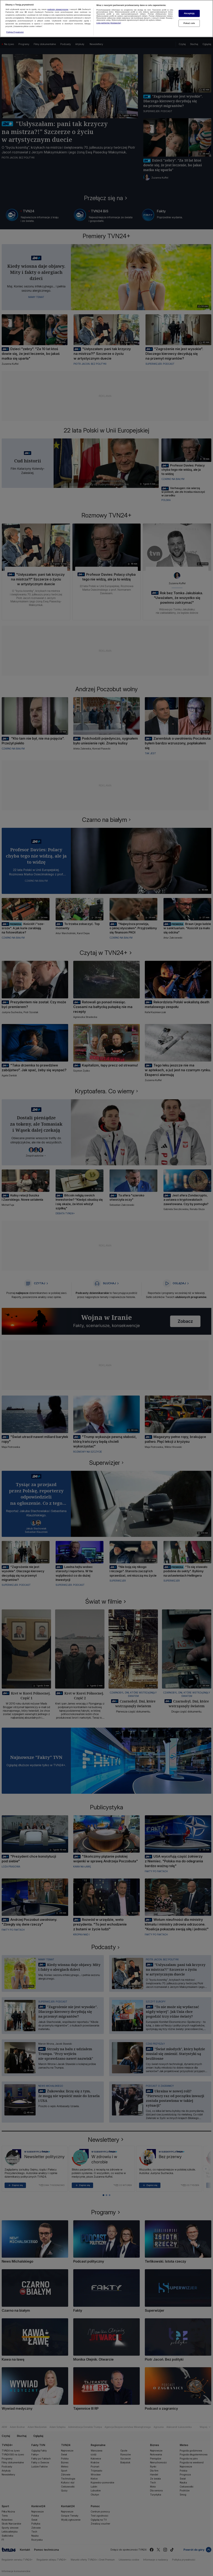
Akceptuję (189, 13)
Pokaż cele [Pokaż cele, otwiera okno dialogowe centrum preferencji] (189, 23)
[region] (106, 18)
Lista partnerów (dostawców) (108, 23)
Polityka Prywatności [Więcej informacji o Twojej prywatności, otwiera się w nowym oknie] (15, 32)
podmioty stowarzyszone (57, 9)
